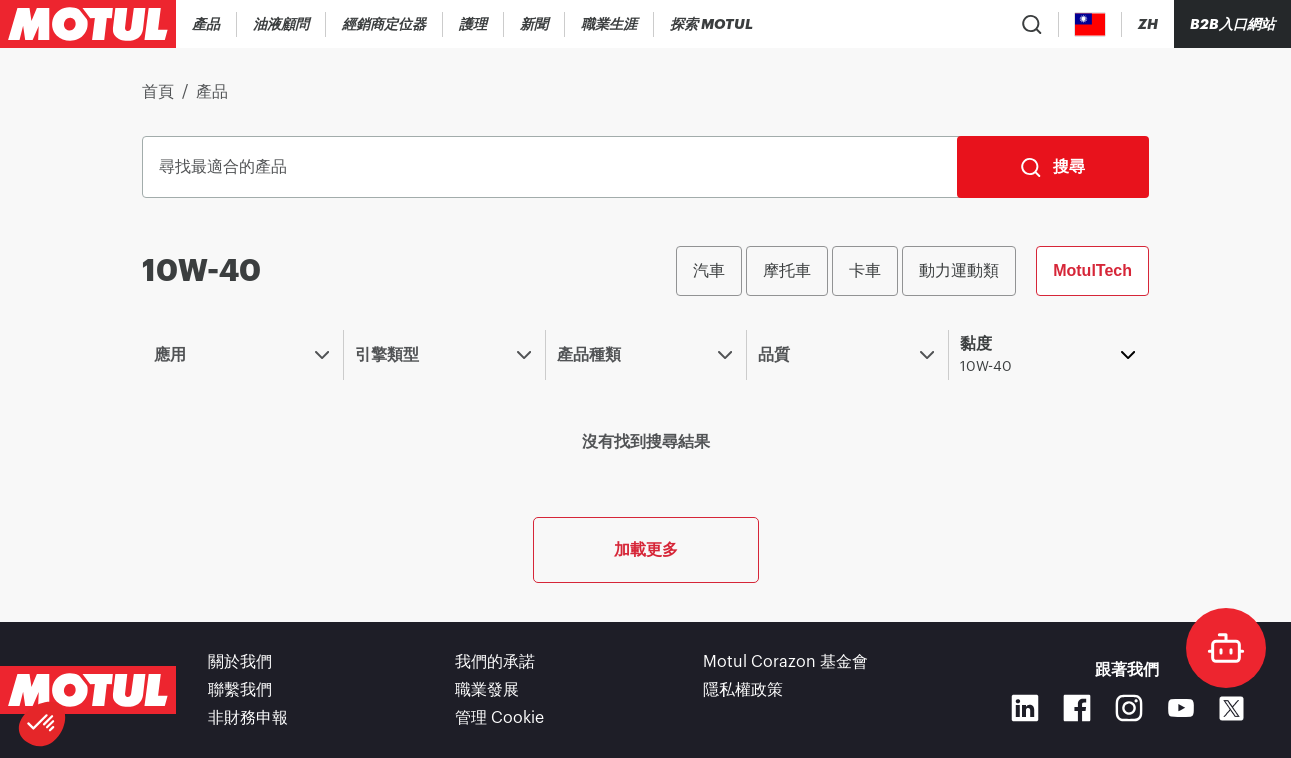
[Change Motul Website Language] (1148, 24)
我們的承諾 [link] (495, 662)
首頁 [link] (158, 92)
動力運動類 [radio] (959, 270)
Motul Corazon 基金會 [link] (785, 662)
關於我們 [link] (240, 662)
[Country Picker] (1090, 24)
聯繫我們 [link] (240, 690)
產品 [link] (212, 92)
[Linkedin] (1025, 708)
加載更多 (646, 549)
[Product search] (1032, 24)
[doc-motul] (1226, 648)
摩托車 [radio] (787, 270)
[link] (473, 24)
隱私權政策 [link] (743, 690)
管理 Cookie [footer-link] (499, 718)
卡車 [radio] (865, 270)
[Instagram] (1129, 708)
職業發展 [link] (487, 690)
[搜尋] (1053, 167)
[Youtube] (1181, 708)
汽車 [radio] (709, 270)
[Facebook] (1077, 708)
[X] (1231, 708)
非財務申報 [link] (248, 718)
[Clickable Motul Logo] (88, 24)
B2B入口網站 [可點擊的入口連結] (1232, 24)
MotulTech (1092, 270)
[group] (912, 271)
